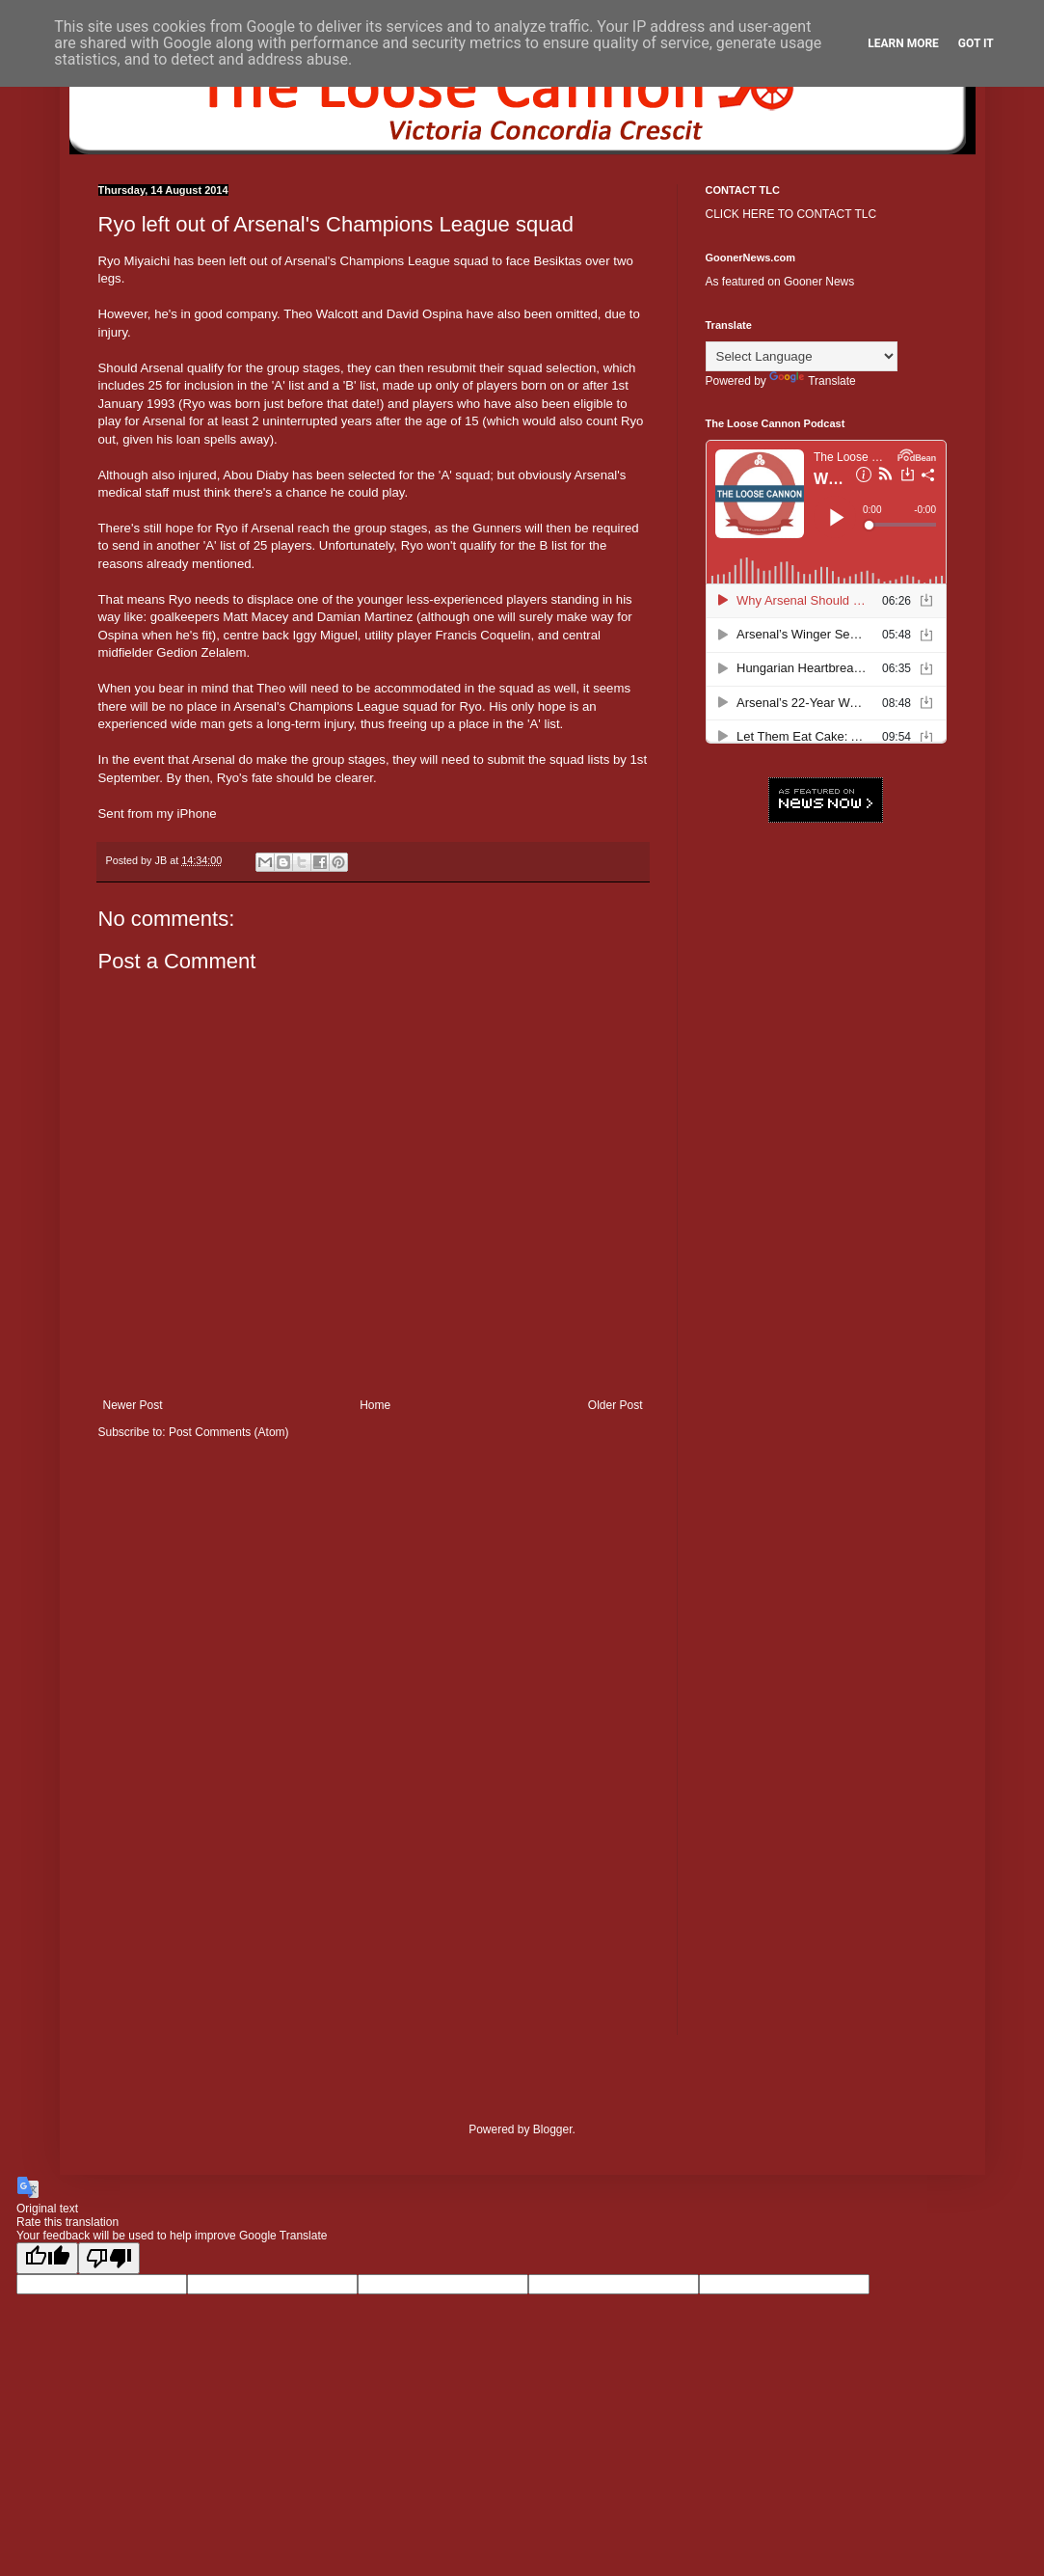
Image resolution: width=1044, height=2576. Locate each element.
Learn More (903, 43)
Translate (812, 381)
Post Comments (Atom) (229, 1432)
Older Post (615, 1405)
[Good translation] (47, 2258)
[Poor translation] (109, 2258)
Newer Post (133, 1405)
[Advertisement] (826, 1133)
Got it (976, 43)
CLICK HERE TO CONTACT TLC (791, 214)
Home (375, 1405)
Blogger (553, 2129)
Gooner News (819, 281)
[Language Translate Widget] (801, 356)
